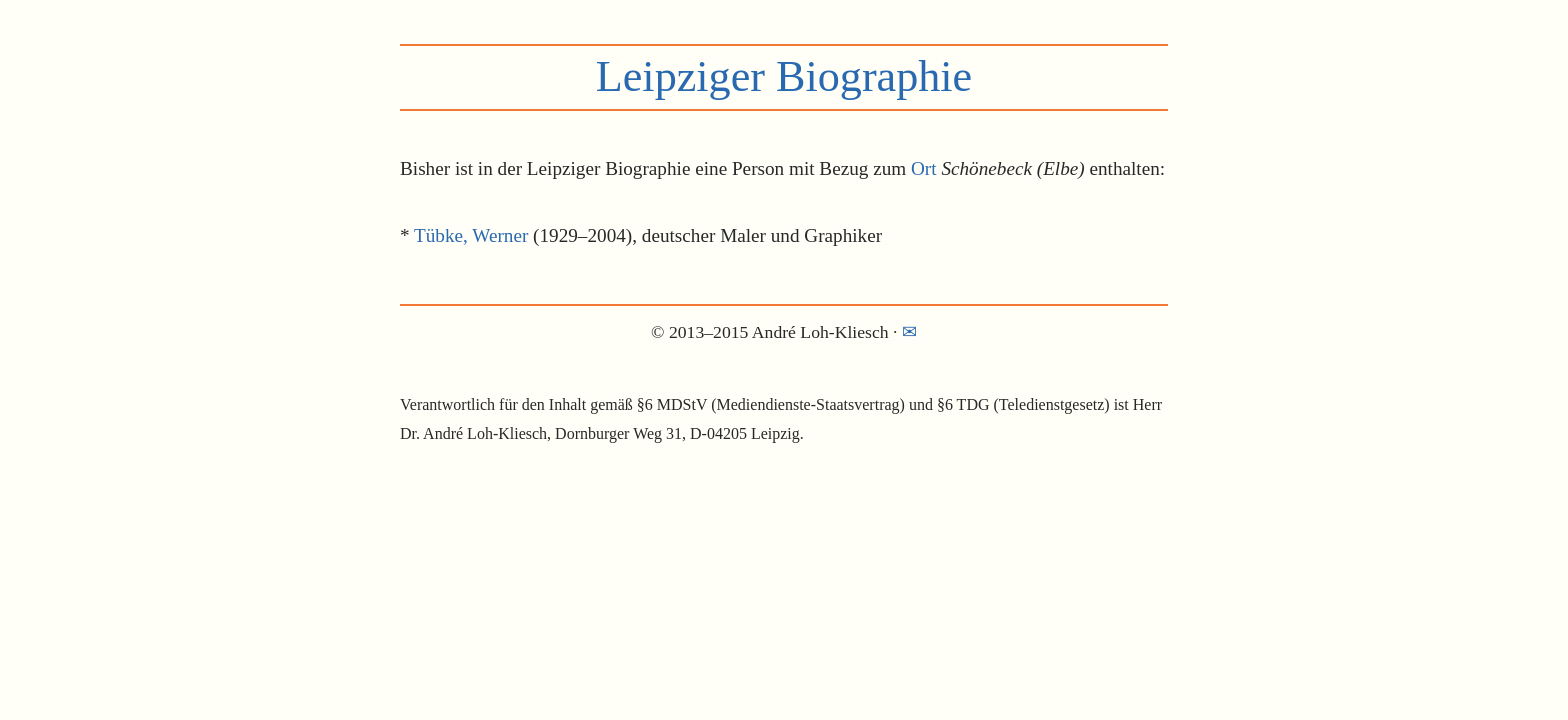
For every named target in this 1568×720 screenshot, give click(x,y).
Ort (924, 168)
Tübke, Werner (471, 235)
